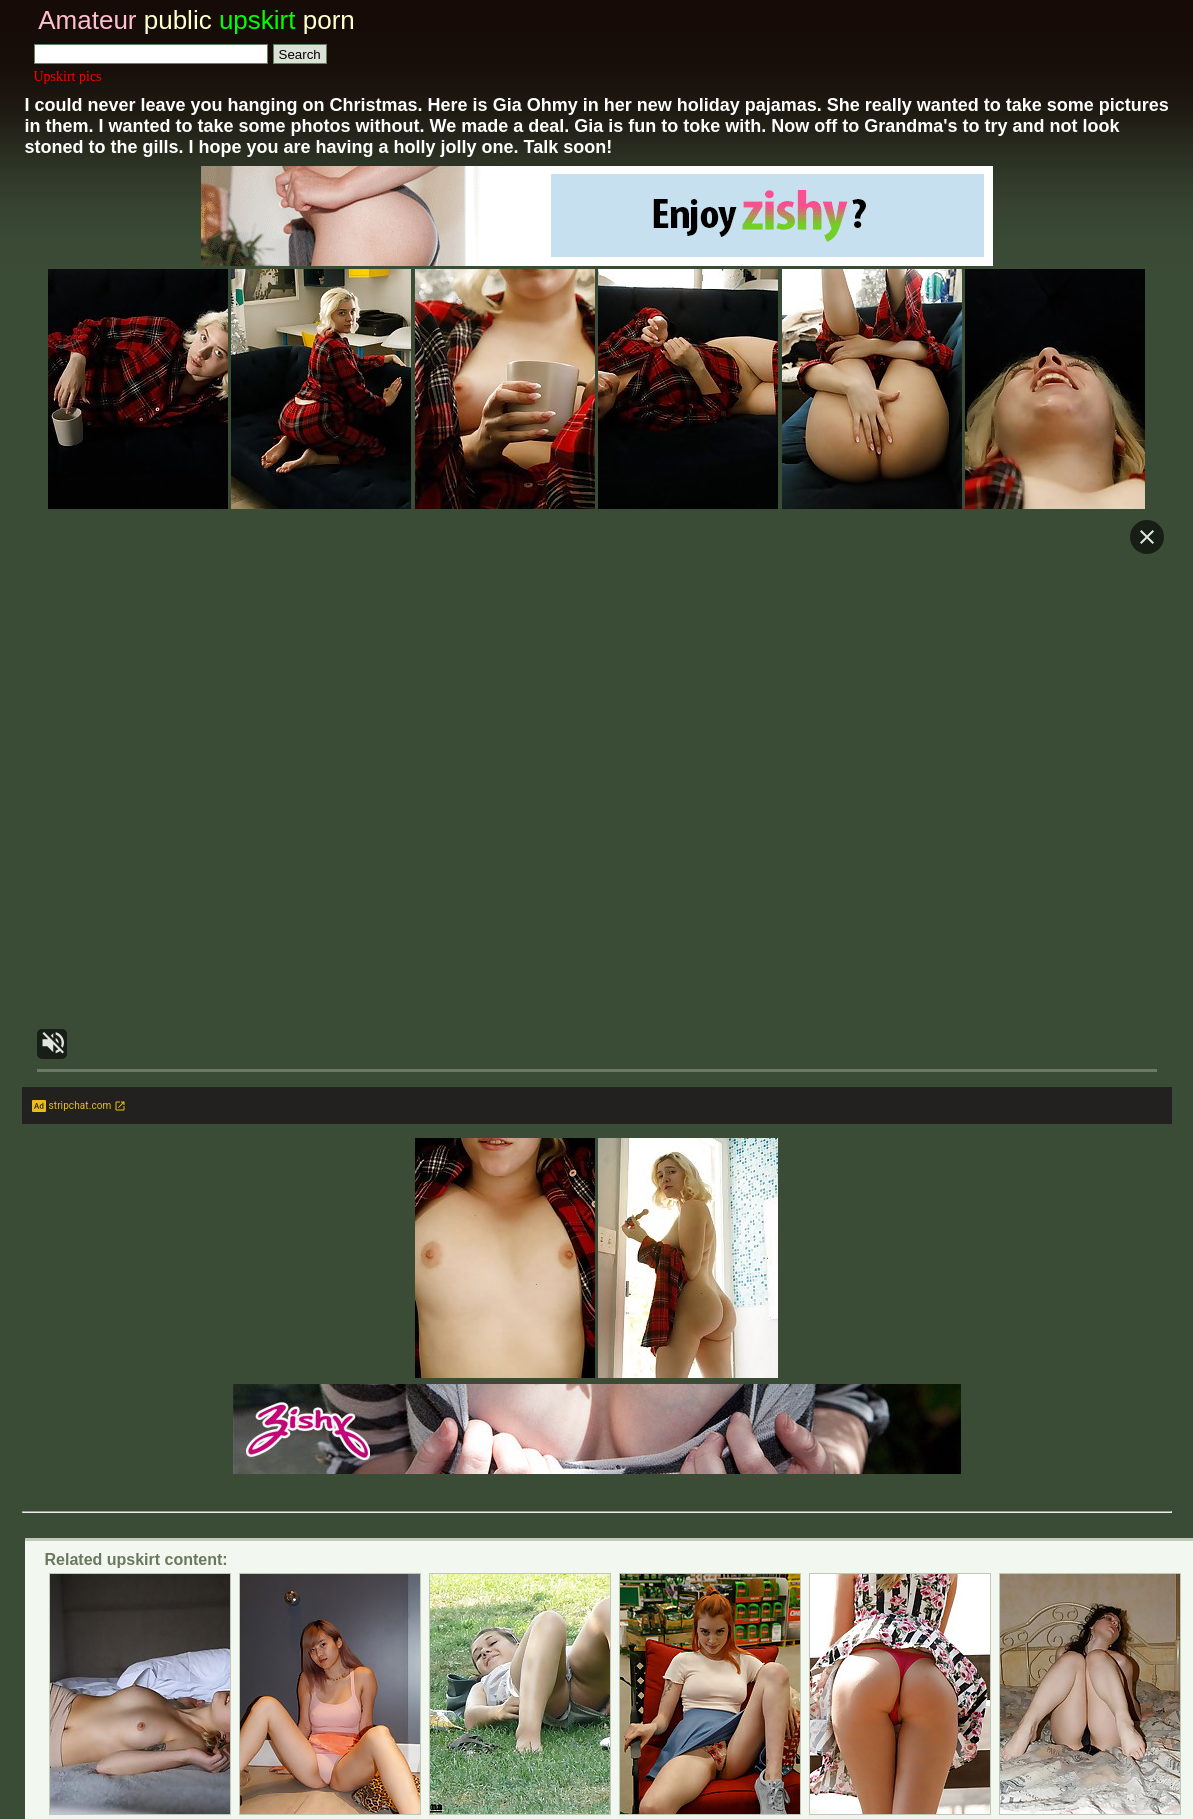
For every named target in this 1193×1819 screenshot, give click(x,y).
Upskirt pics (68, 76)
